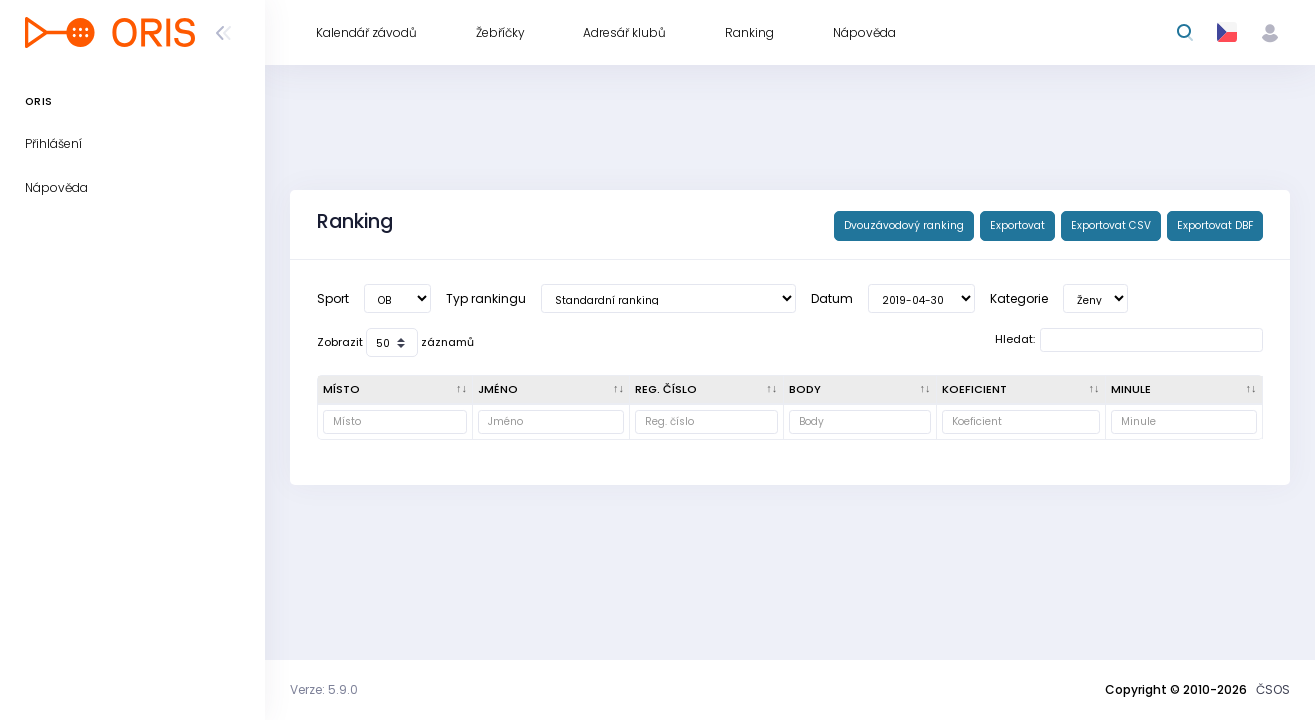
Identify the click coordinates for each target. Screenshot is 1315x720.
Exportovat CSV (1111, 225)
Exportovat (1017, 225)
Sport (333, 298)
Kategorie (1019, 298)
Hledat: (1129, 340)
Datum (832, 298)
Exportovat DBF (1215, 225)
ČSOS (1273, 689)
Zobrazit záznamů (395, 342)
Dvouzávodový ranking (904, 225)
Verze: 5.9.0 (324, 689)
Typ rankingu (486, 298)
